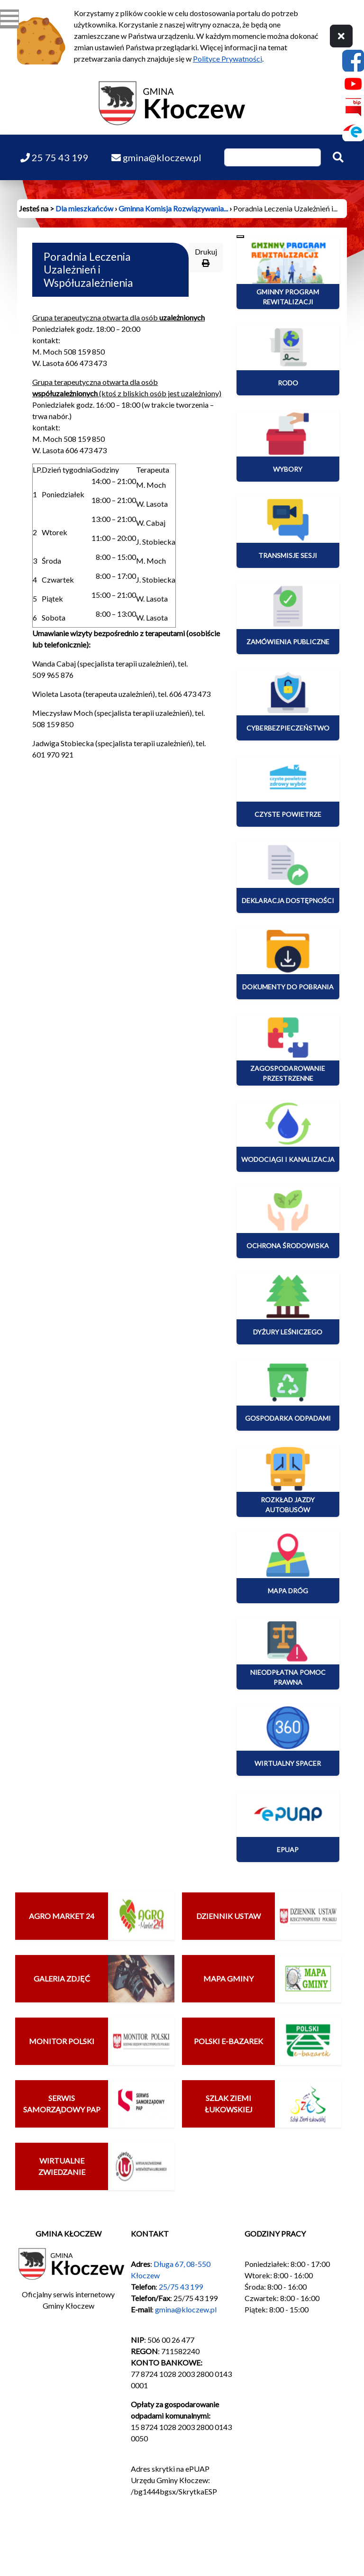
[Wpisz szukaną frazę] (272, 157)
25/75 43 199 (181, 2286)
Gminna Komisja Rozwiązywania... (173, 208)
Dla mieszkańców (84, 208)
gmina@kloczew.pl (186, 2309)
